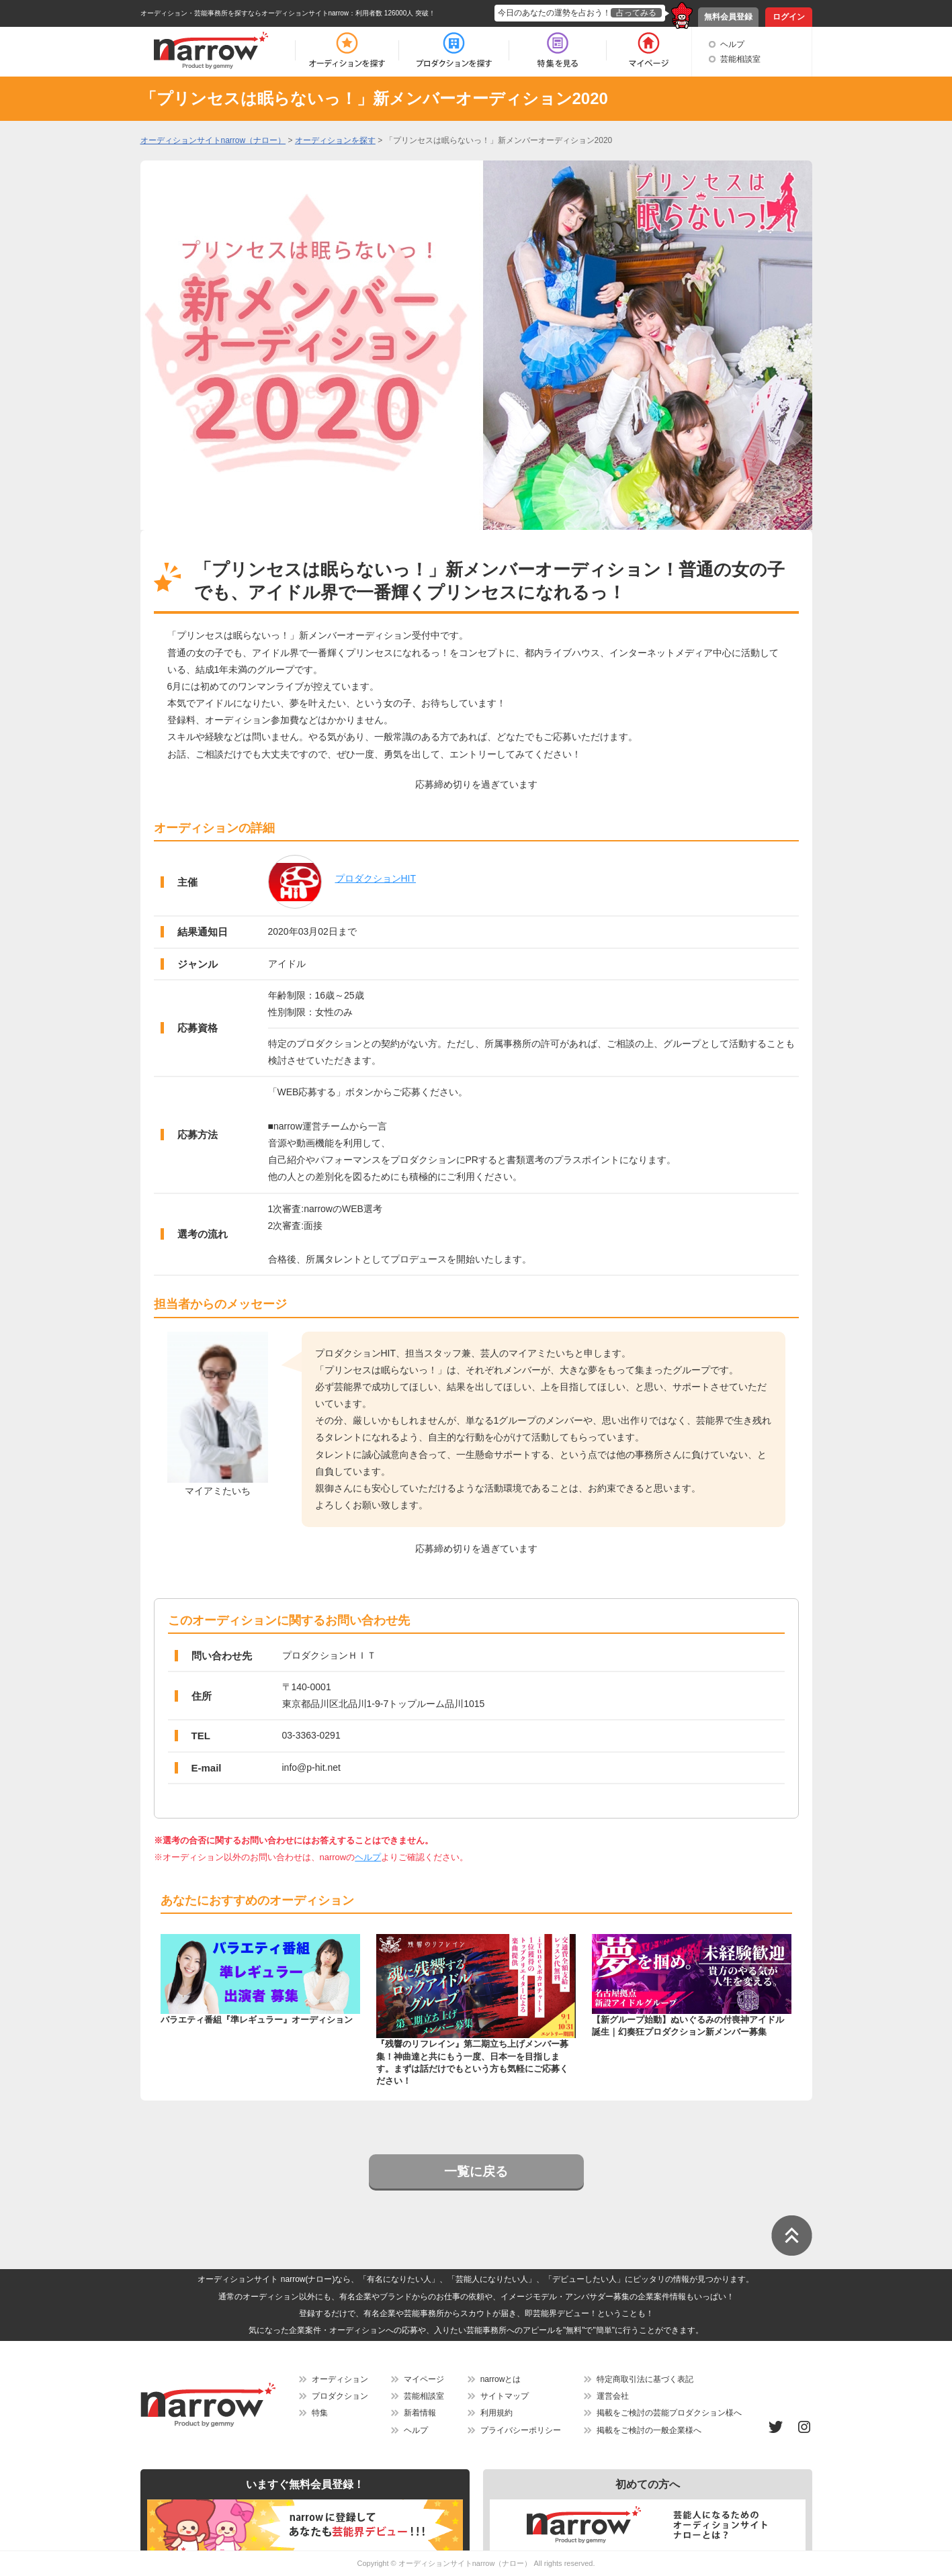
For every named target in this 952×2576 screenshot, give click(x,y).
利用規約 (496, 2413)
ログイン (789, 16)
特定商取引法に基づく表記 (645, 2379)
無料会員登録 (728, 16)
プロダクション (340, 2396)
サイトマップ (504, 2396)
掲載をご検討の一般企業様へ (649, 2430)
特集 (320, 2413)
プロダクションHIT (376, 878)
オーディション (340, 2379)
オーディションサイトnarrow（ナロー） (465, 2563)
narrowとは (500, 2379)
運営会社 (613, 2396)
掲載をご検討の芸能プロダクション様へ (669, 2413)
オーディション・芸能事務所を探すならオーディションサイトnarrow (244, 13)
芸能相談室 (740, 59)
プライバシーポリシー (520, 2430)
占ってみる (636, 12)
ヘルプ (732, 44)
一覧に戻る (476, 2171)
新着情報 (420, 2413)
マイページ (424, 2379)
